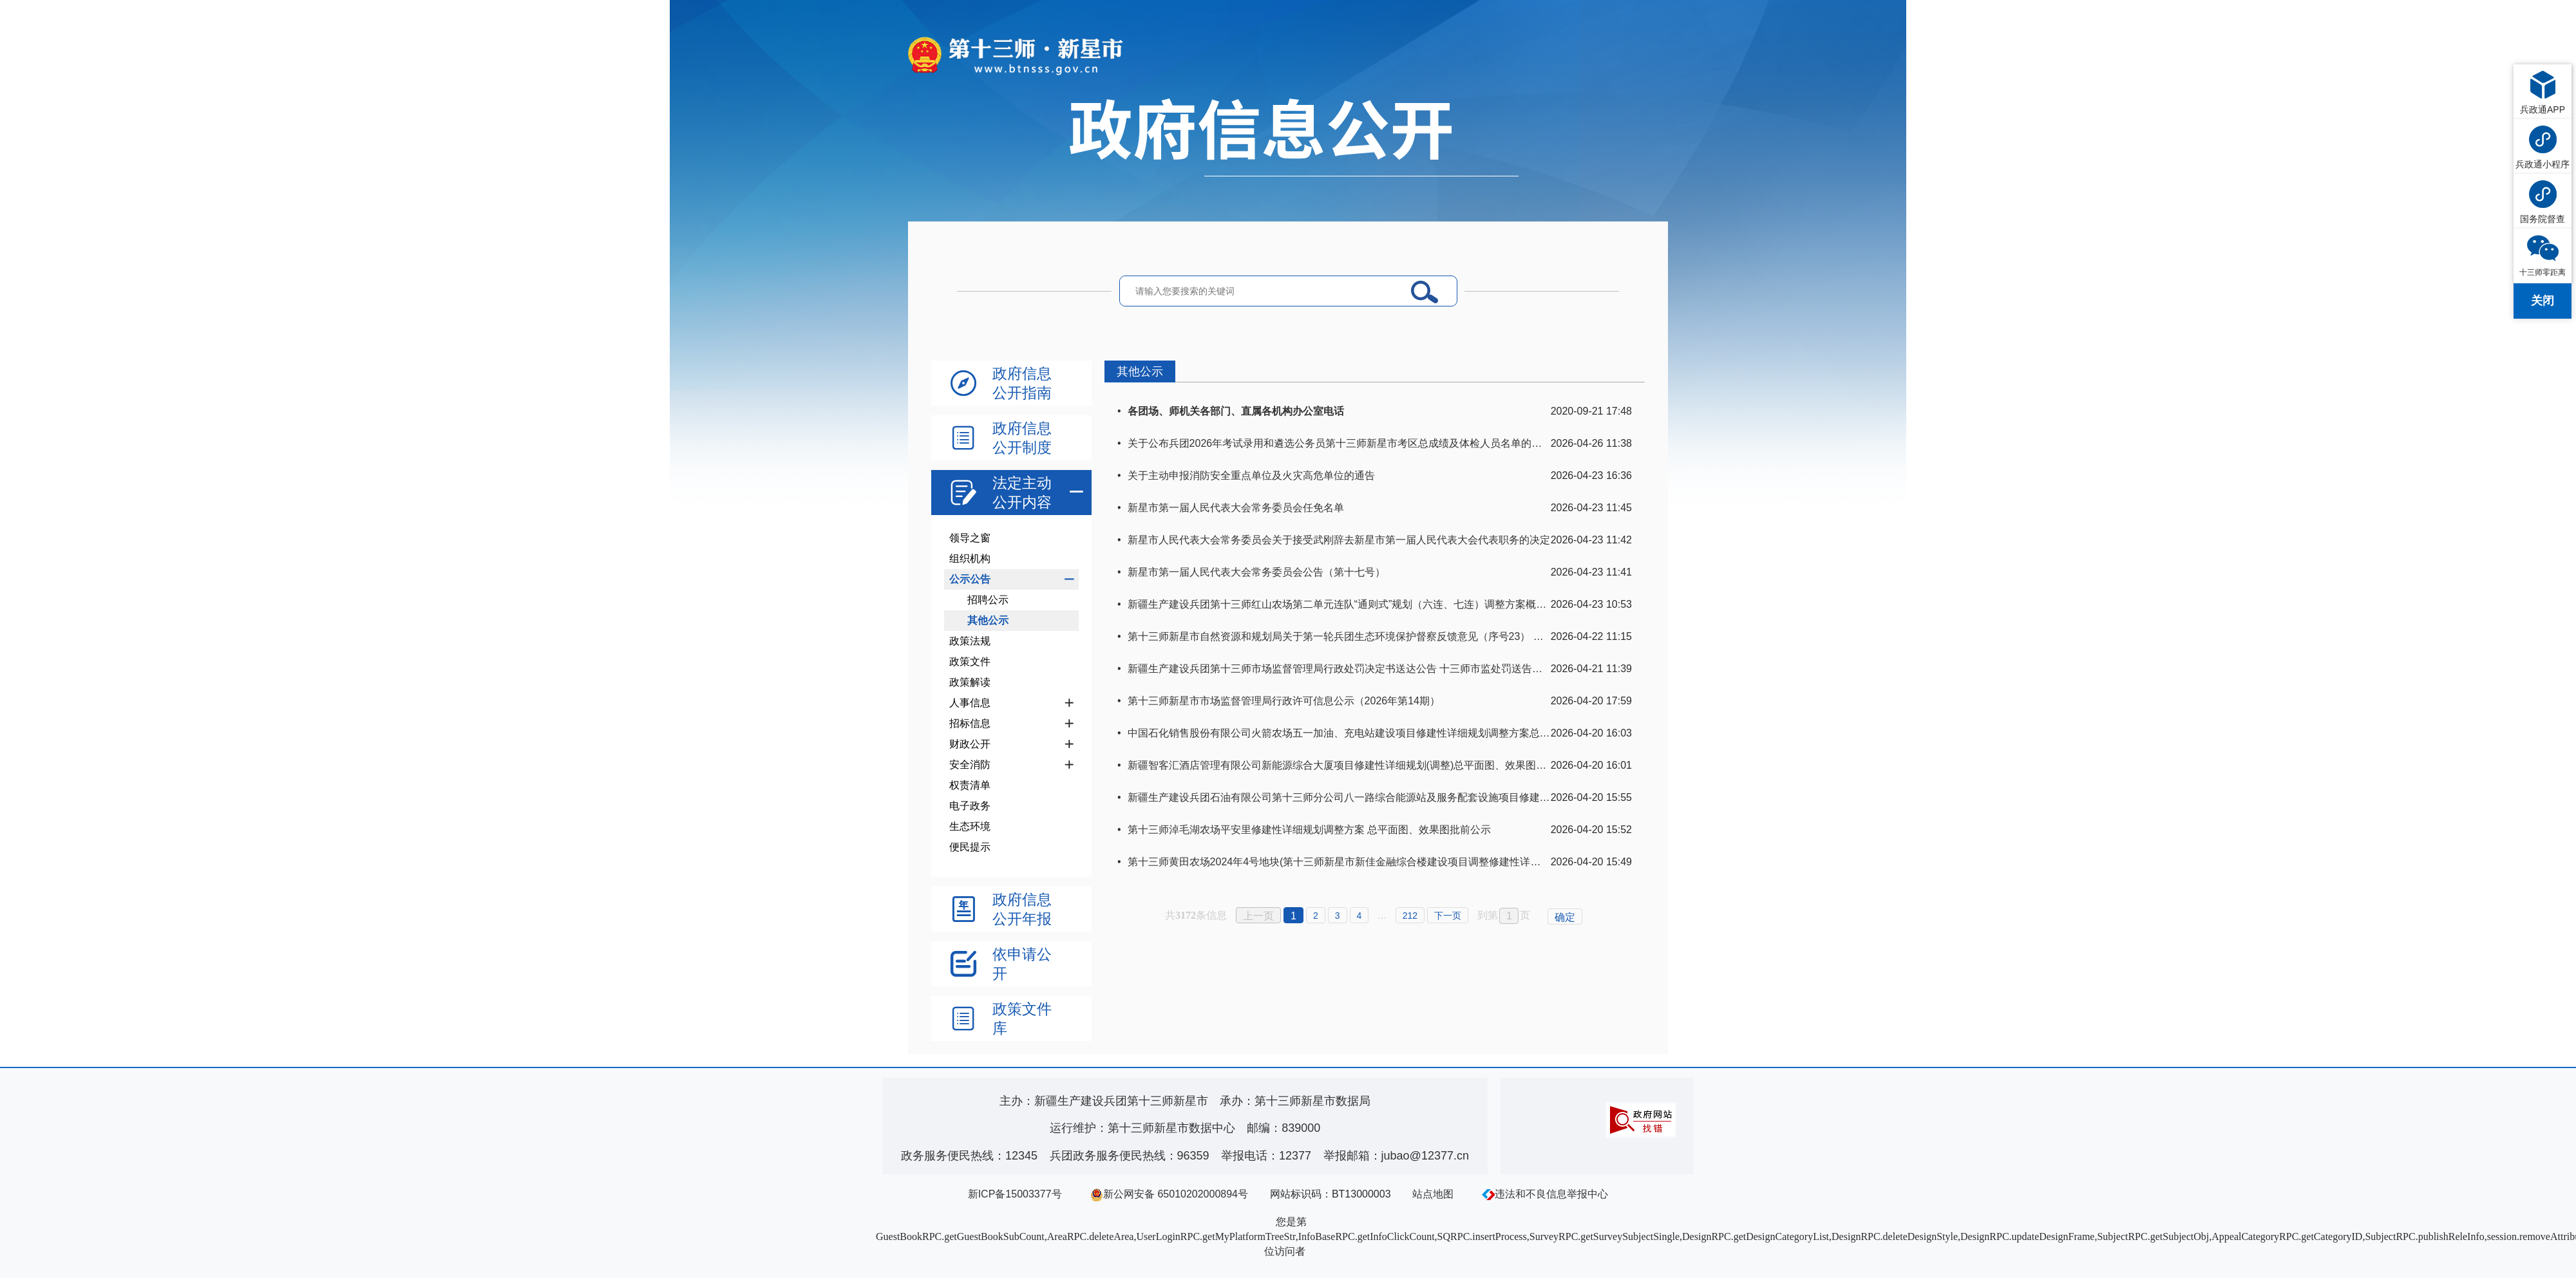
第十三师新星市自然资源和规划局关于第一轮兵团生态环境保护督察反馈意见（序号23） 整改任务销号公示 (1372, 636)
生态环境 (969, 826)
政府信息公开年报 (1022, 909)
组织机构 (969, 558)
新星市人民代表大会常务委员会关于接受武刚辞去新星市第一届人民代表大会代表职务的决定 (1339, 539)
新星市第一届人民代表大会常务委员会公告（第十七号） (1256, 572)
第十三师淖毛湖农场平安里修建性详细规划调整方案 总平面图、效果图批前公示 (1309, 829)
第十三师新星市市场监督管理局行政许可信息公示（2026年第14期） (1284, 700)
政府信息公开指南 (1022, 383)
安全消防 (969, 764)
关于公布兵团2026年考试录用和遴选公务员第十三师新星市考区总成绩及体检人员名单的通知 (1340, 443)
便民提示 (969, 846)
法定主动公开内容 (1022, 493)
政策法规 (969, 640)
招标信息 (969, 723)
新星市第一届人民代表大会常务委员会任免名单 (1236, 507)
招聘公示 (988, 599)
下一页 (1447, 915)
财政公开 (969, 743)
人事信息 (969, 702)
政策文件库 (1022, 1019)
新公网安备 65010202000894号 (1169, 1194)
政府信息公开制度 (1022, 438)
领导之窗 (969, 537)
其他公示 (988, 620)
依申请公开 (1022, 964)
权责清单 (969, 785)
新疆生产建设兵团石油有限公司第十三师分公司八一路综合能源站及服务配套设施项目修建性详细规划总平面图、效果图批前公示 (1421, 797)
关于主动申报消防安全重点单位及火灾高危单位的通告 (1251, 475)
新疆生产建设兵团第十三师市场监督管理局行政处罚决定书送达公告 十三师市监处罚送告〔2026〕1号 (1360, 668)
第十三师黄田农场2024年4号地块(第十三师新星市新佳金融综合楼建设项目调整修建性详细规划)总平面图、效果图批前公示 (1408, 861)
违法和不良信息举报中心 (1545, 1194)
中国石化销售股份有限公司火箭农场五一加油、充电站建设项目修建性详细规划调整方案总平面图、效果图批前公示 (1390, 733)
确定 (1565, 917)
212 (1410, 915)
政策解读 (969, 682)
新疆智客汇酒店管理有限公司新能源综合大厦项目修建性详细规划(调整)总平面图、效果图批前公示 (1353, 765)
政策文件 (969, 661)
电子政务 (969, 805)
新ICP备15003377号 (1015, 1194)
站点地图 (1433, 1194)
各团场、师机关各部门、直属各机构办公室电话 (1236, 411)
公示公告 (969, 579)
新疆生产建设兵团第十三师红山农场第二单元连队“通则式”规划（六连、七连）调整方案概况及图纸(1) (1359, 604)
